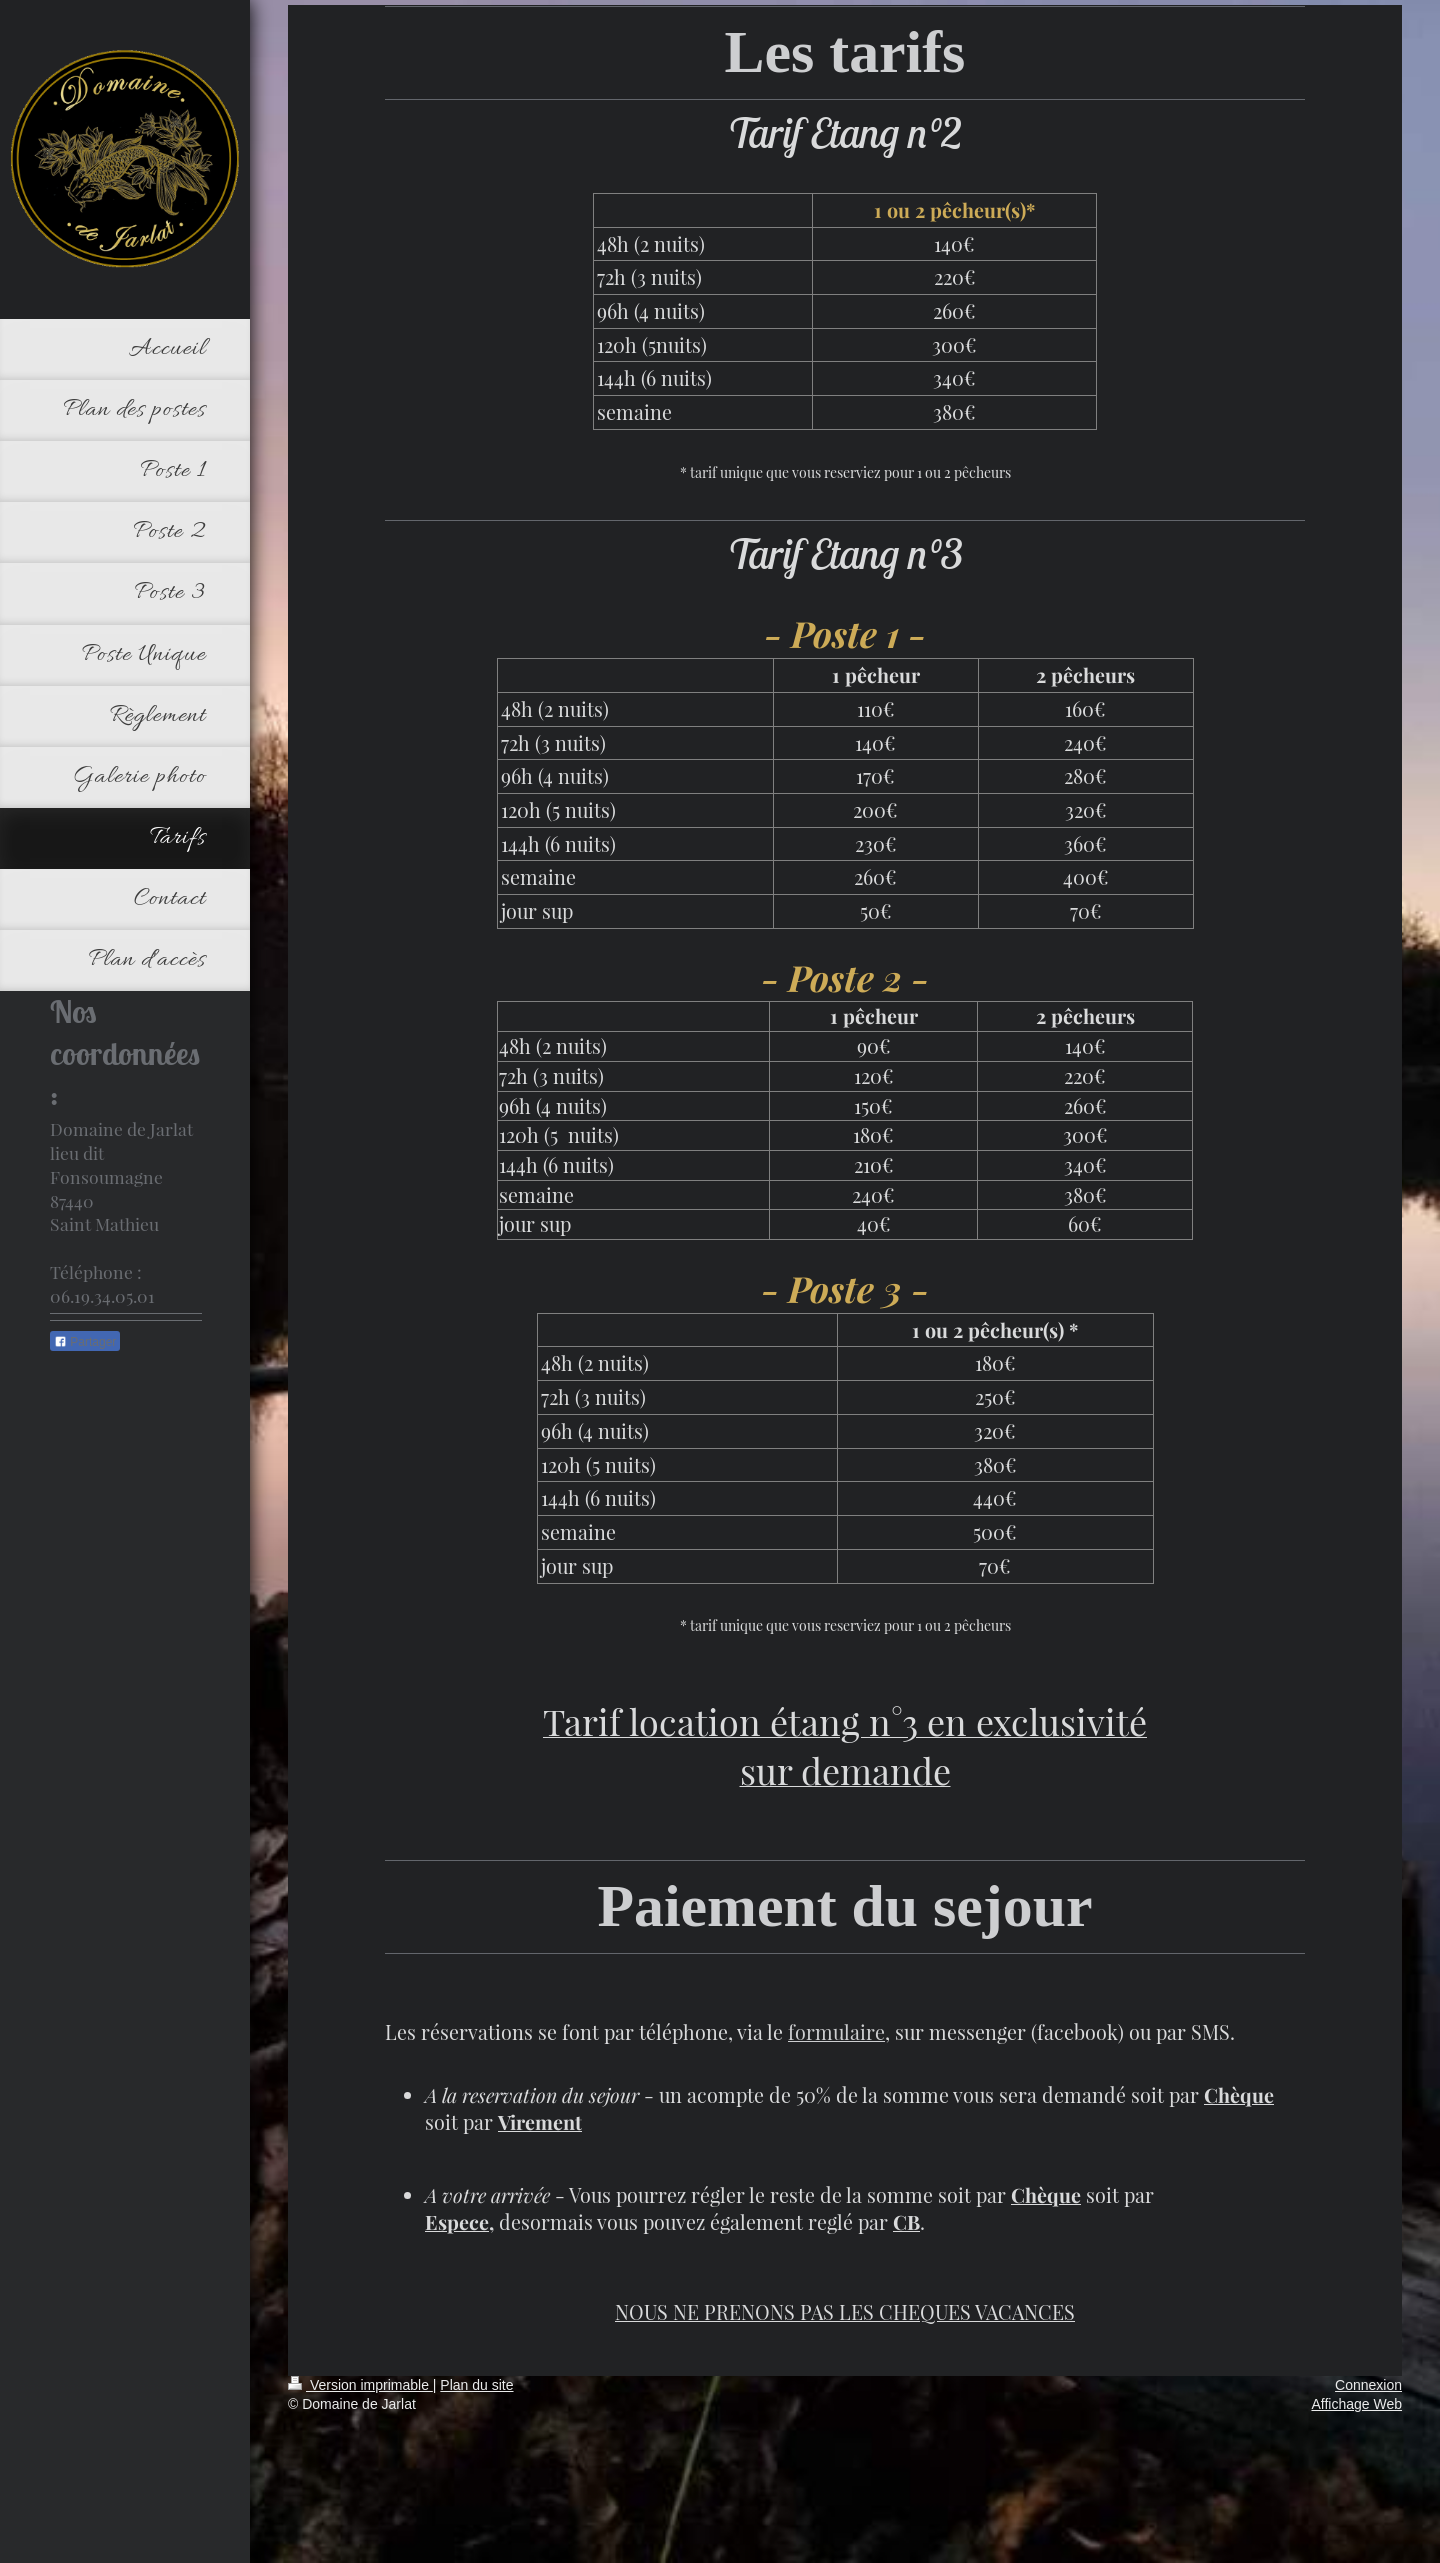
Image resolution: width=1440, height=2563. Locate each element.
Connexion (1368, 2385)
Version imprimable (360, 2385)
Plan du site (476, 2385)
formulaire (836, 2032)
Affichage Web (1356, 2404)
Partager (85, 1342)
